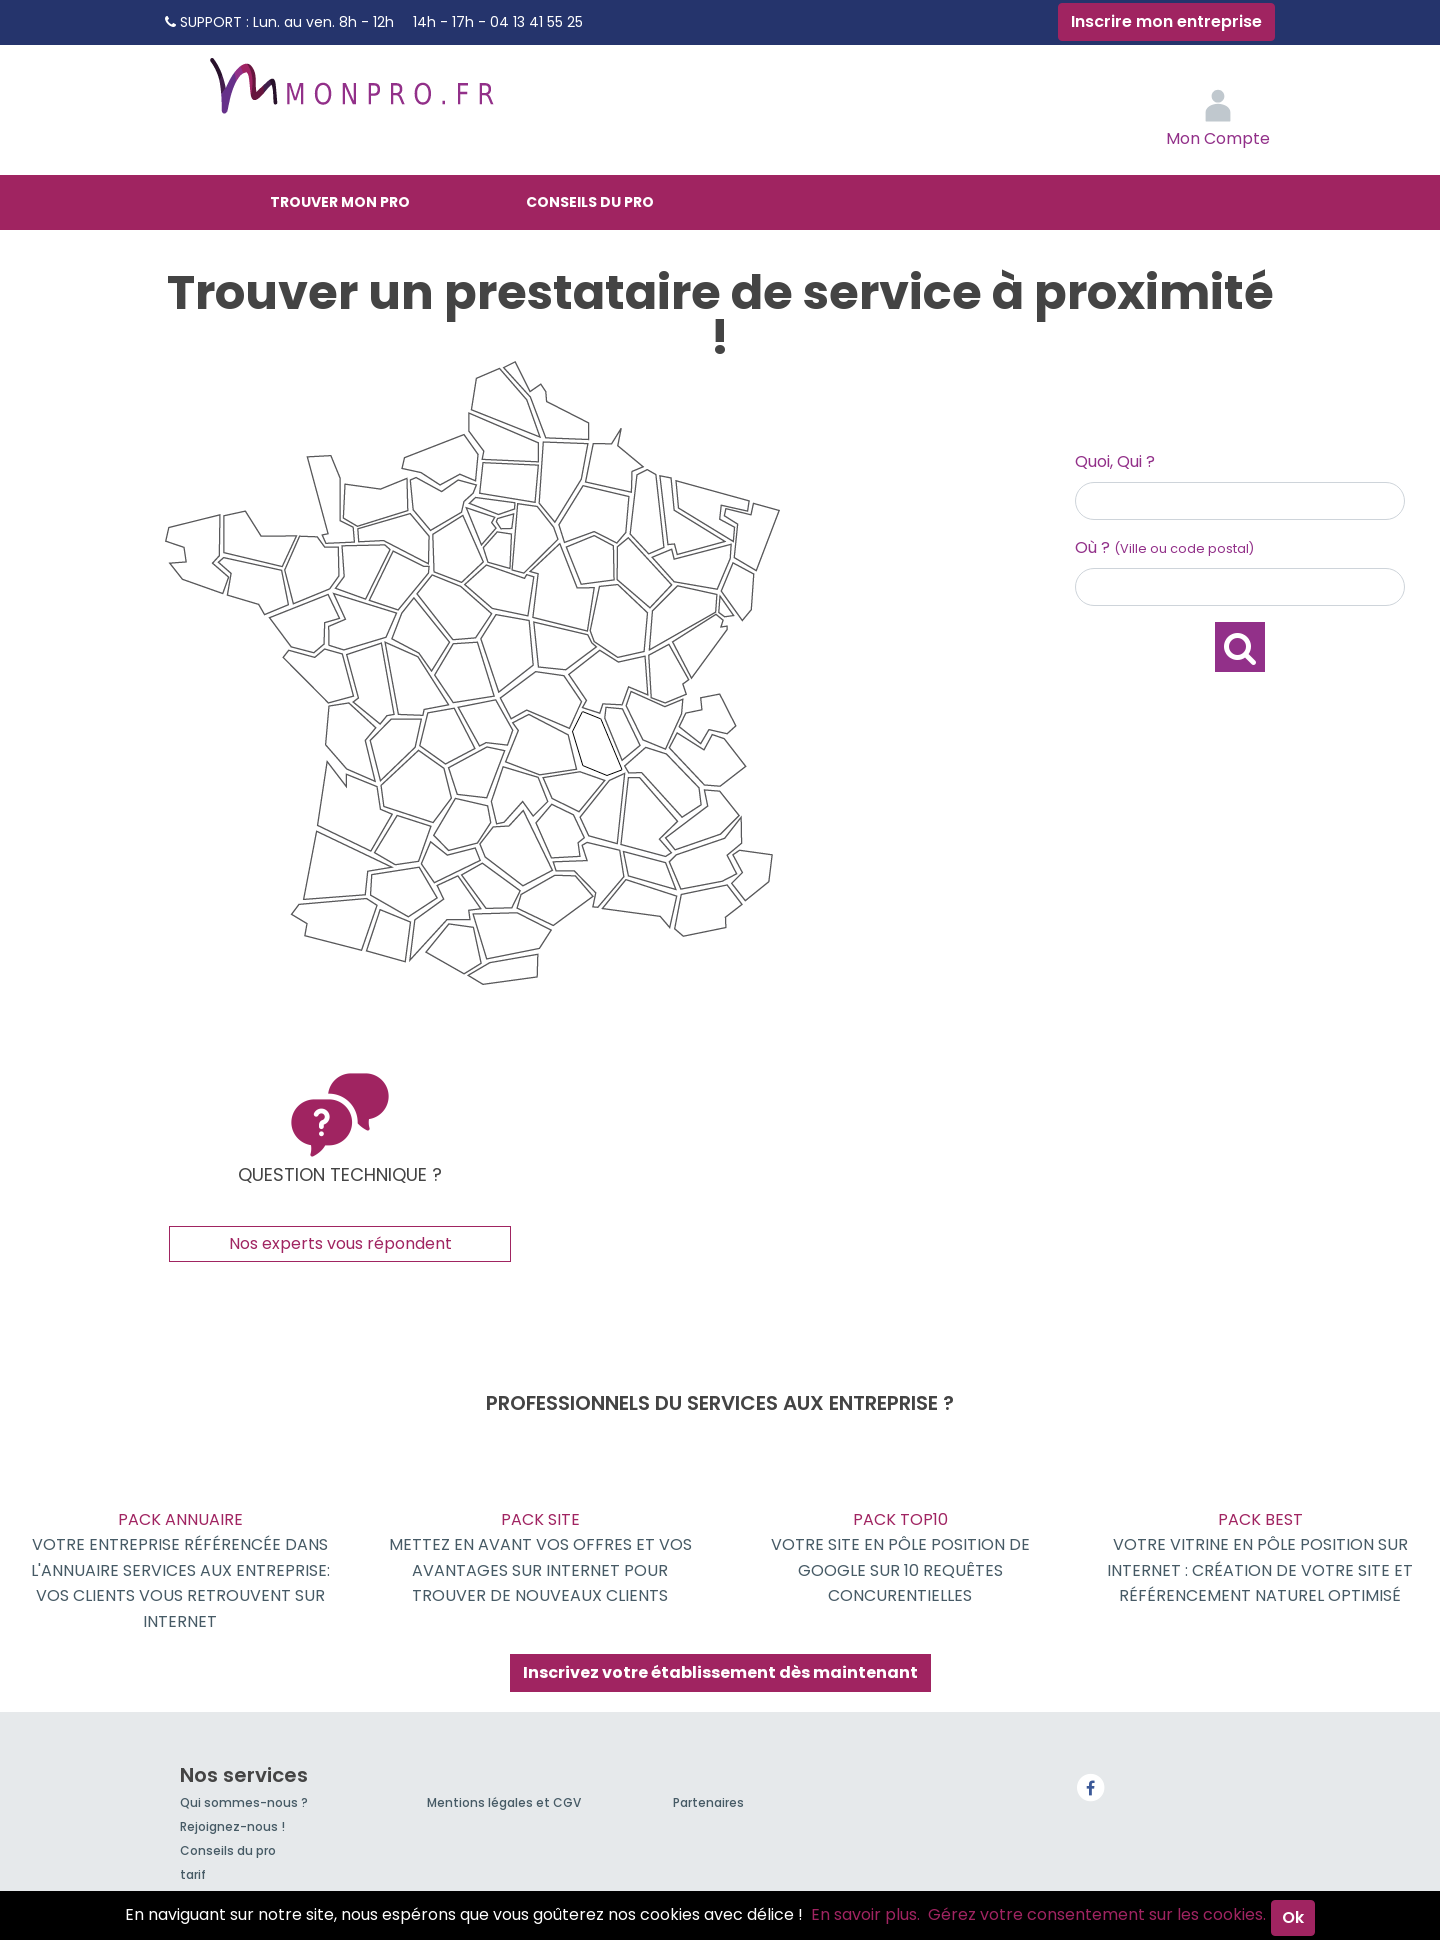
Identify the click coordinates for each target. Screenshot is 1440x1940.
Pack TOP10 (900, 1558)
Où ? (1164, 547)
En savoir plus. (865, 1914)
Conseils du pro (590, 202)
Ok (1293, 1917)
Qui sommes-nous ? (244, 1802)
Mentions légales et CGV (504, 1802)
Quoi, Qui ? (1115, 461)
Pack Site (540, 1558)
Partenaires (708, 1802)
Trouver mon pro (340, 202)
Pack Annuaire (180, 1571)
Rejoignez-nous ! (232, 1826)
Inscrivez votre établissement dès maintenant (720, 1672)
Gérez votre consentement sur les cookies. (1097, 1914)
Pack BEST (1260, 1558)
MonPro (350, 95)
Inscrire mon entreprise (1166, 21)
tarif (193, 1874)
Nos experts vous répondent (340, 1243)
